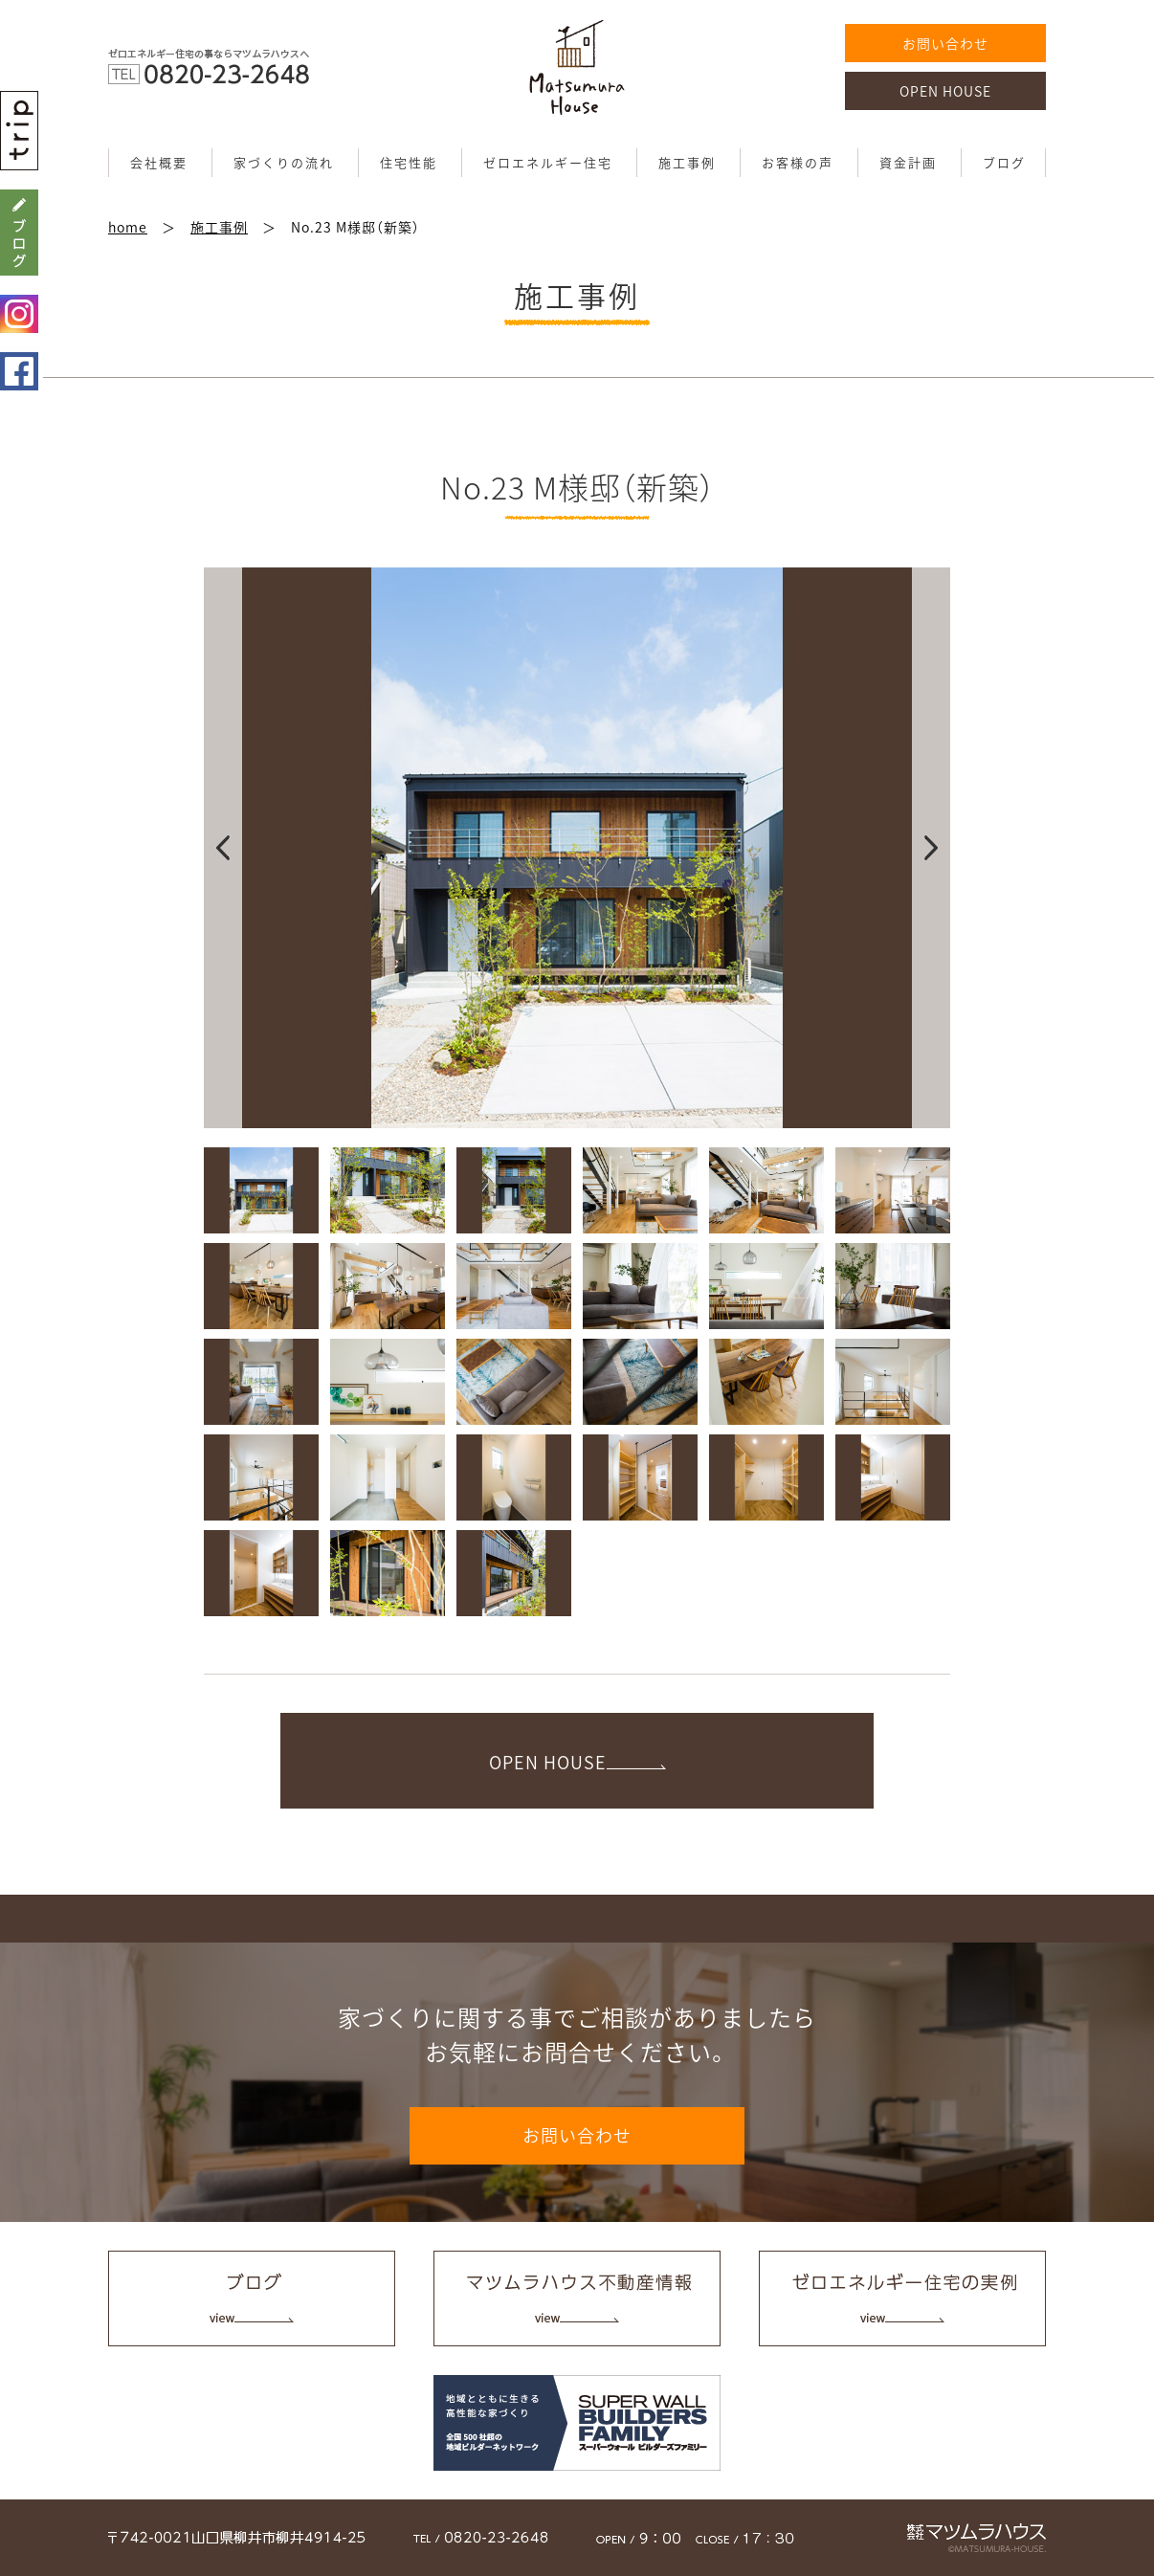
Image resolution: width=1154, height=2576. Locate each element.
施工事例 (687, 162)
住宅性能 (408, 162)
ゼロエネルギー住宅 (547, 162)
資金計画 (908, 162)
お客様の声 (797, 162)
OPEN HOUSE (945, 90)
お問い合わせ (945, 43)
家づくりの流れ (283, 162)
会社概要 (159, 162)
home (127, 226)
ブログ (1004, 162)
